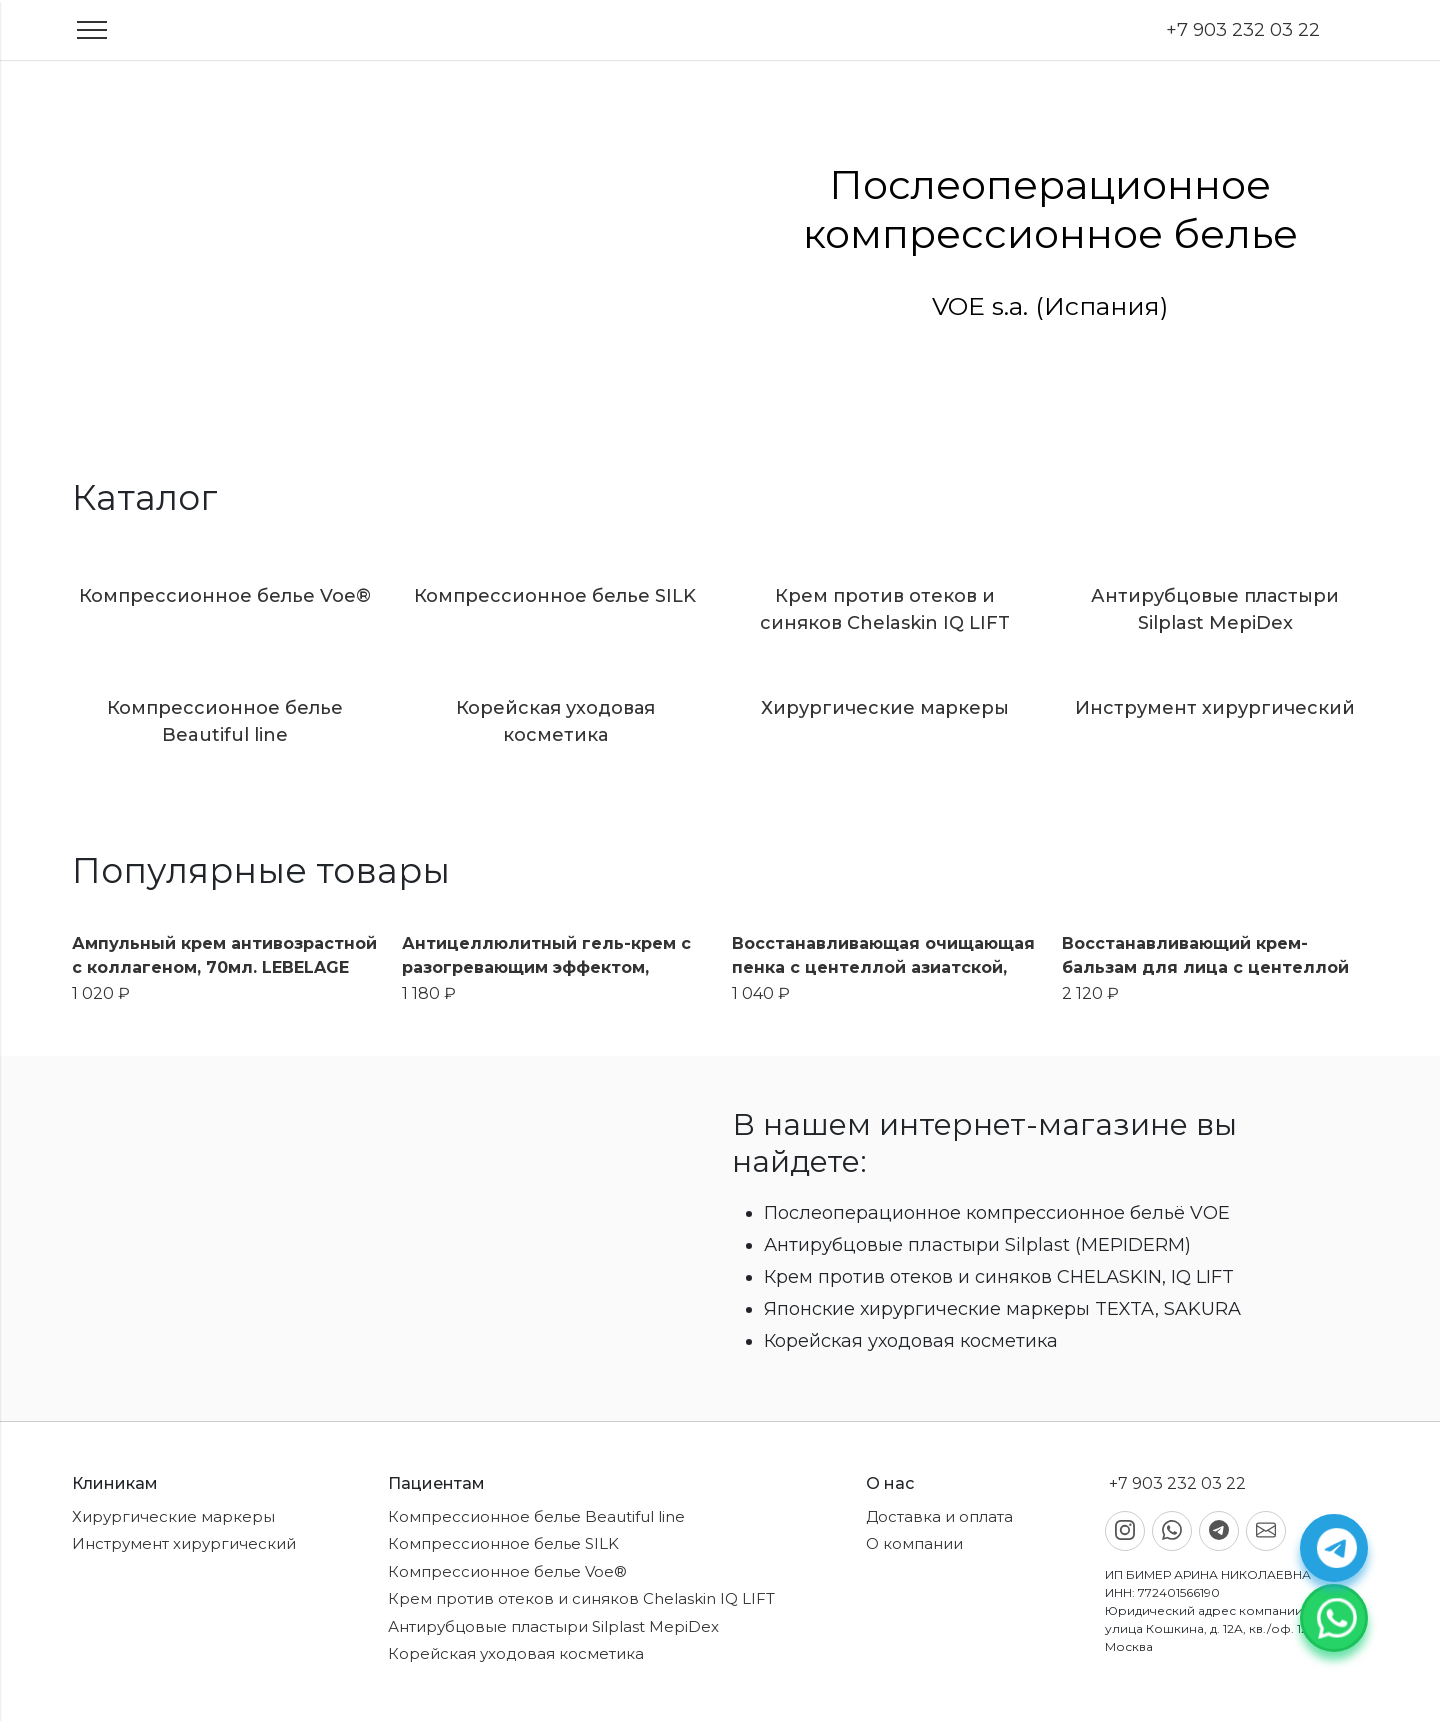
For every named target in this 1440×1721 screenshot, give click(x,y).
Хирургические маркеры (173, 1516)
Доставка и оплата (939, 1516)
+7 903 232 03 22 (1240, 30)
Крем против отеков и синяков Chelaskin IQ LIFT (581, 1598)
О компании (914, 1543)
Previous (15, 243)
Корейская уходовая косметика (516, 1653)
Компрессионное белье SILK (503, 1543)
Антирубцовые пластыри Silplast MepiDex (553, 1626)
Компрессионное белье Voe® (507, 1571)
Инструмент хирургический (184, 1543)
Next (1425, 243)
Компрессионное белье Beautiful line (536, 1516)
